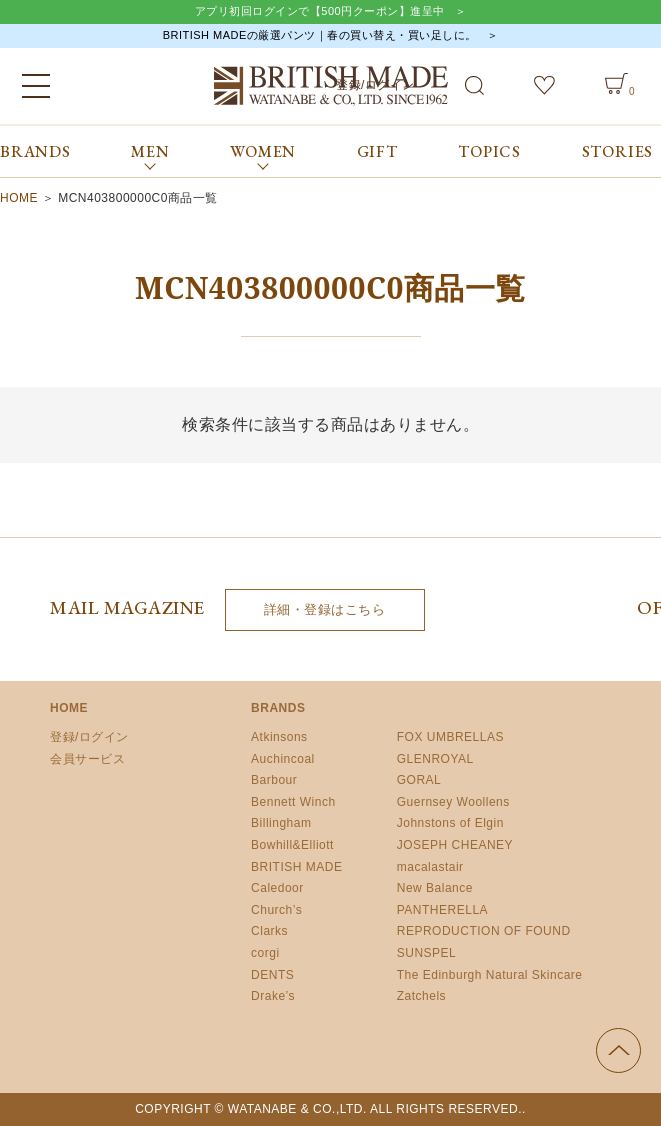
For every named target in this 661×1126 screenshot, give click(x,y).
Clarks (269, 931)
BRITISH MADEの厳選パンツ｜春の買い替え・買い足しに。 (320, 35)
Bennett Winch (293, 802)
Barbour (274, 780)
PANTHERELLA (442, 910)
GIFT (377, 151)
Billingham (281, 823)
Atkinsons (279, 737)
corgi (265, 953)
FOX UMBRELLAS (450, 737)
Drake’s (273, 996)
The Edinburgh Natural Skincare (490, 975)
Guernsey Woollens (453, 802)
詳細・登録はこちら (325, 609)
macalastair (430, 867)
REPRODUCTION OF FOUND (484, 931)
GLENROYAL (435, 759)
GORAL (419, 780)
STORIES (618, 151)
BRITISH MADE (296, 867)
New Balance (435, 888)
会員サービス (87, 759)
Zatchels (421, 996)
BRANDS (35, 151)
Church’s (276, 910)
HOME (19, 198)
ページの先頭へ (618, 1050)
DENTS (272, 975)
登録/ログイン (89, 737)
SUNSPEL (427, 953)
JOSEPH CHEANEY (455, 845)
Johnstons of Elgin (450, 823)
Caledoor (277, 888)
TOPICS (489, 151)
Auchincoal (283, 759)
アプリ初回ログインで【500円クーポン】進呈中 (320, 11)
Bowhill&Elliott (292, 845)
